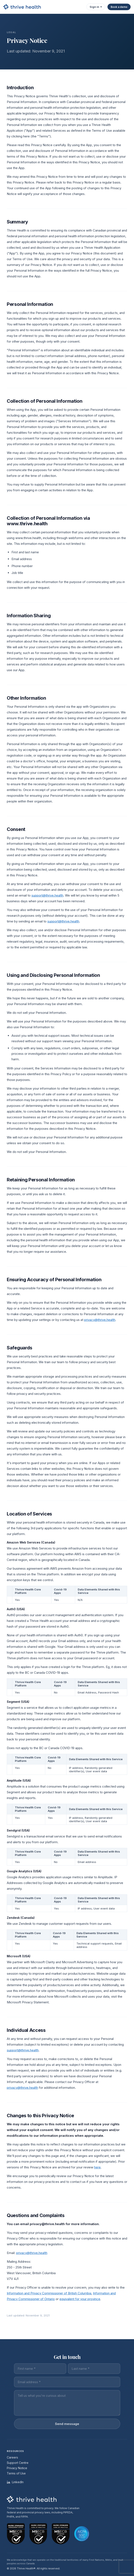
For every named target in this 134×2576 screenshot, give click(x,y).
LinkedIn (15, 2482)
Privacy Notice (17, 2468)
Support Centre (17, 2462)
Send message (67, 2424)
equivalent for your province (79, 2299)
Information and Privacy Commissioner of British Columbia (49, 2293)
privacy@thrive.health (99, 1320)
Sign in (96, 6)
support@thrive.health (47, 895)
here (97, 2167)
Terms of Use (16, 2473)
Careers (12, 2457)
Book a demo (119, 6)
